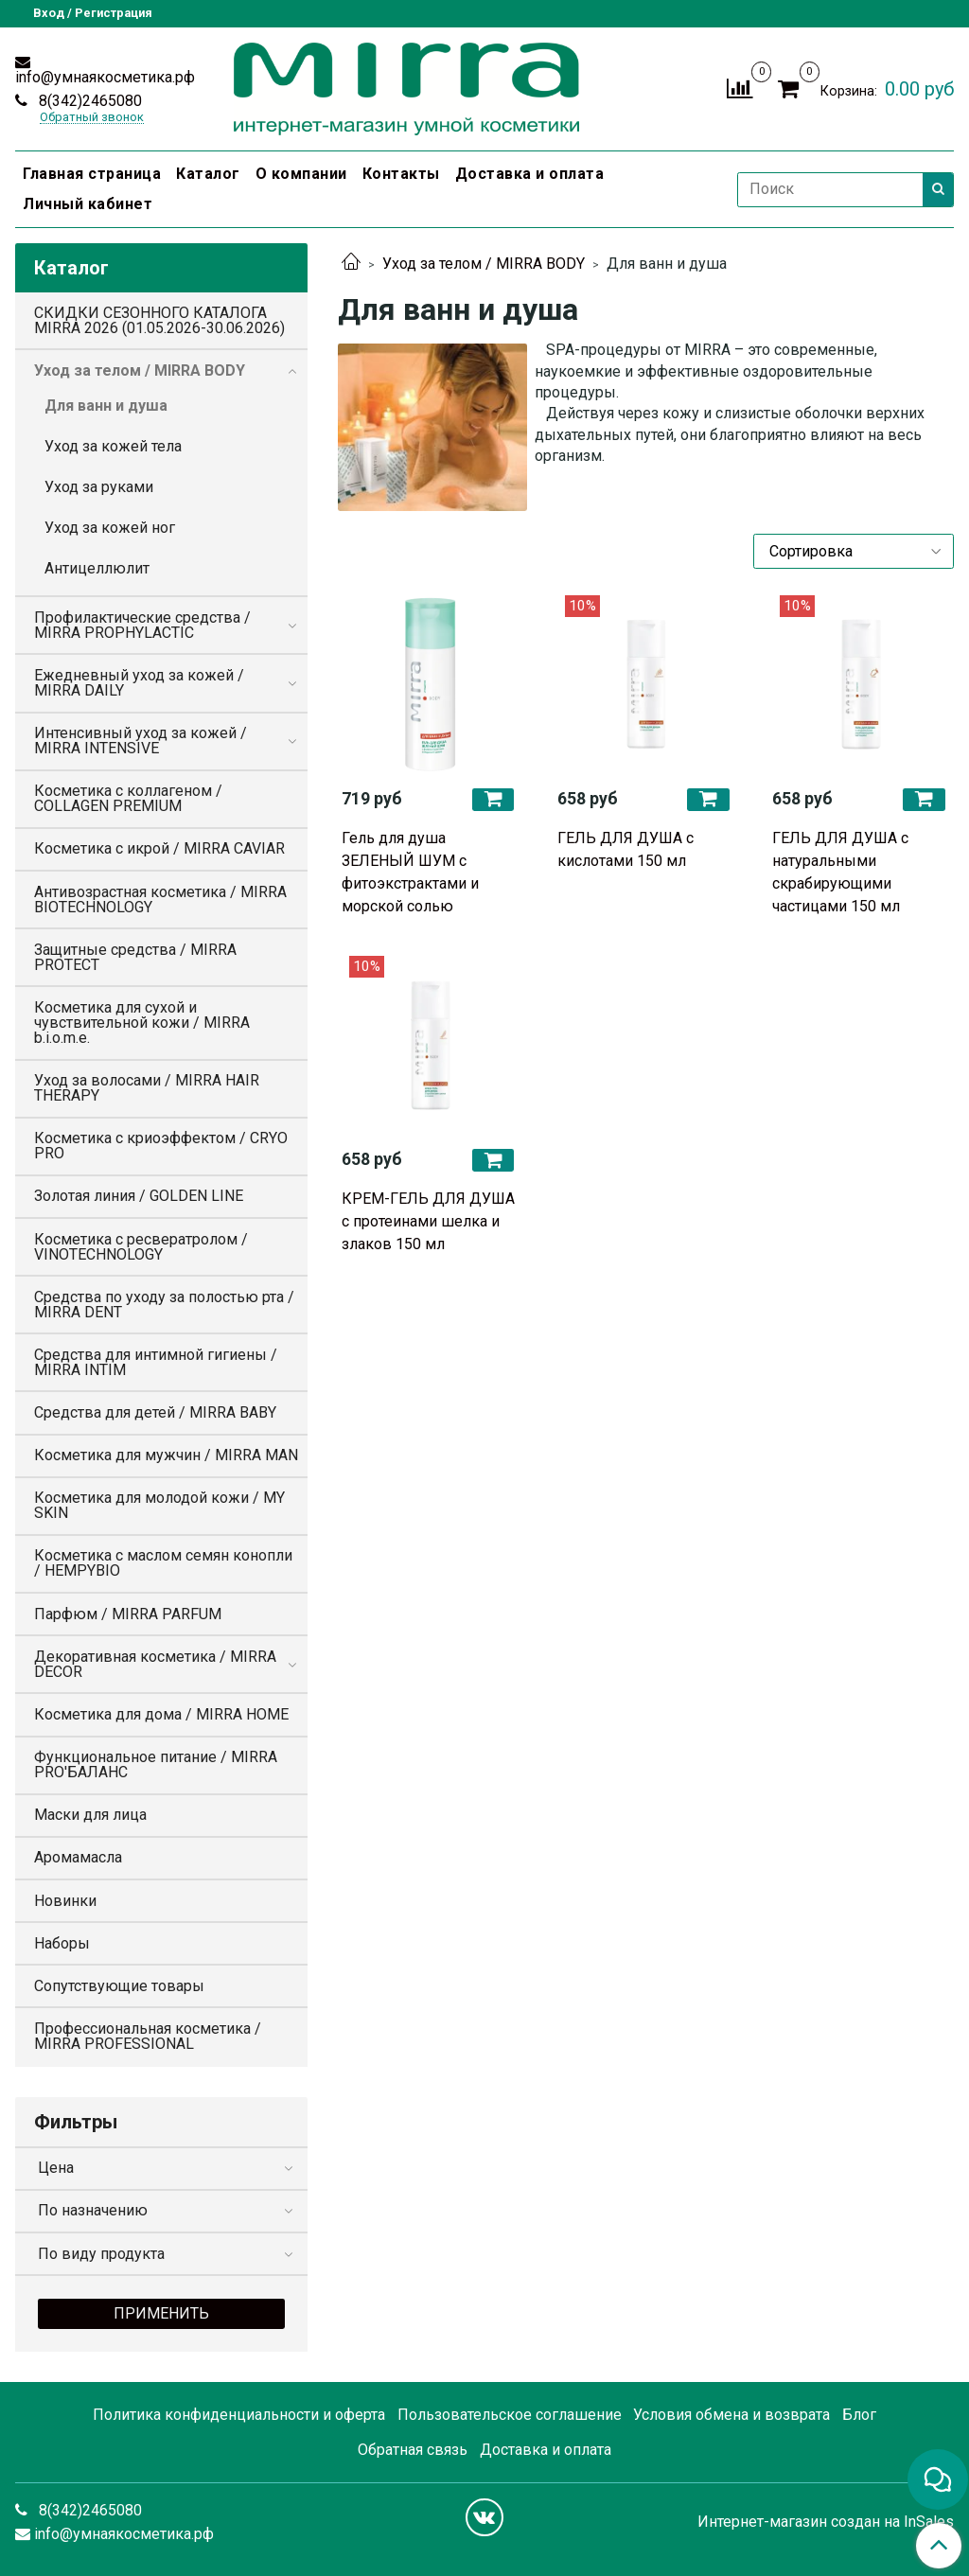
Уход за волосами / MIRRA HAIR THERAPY (146, 1087)
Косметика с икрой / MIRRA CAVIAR (159, 848)
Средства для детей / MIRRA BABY (155, 1412)
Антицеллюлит (97, 568)
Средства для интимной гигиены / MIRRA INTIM (155, 1362)
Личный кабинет (87, 204)
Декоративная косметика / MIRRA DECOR (155, 1664)
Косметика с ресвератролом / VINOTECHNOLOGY (141, 1246)
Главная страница (92, 174)
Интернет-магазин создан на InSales (825, 2522)
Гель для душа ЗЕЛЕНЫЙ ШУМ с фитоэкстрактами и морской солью (410, 872)
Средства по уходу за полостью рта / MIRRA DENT (164, 1304)
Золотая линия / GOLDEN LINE (138, 1196)
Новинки (65, 1901)
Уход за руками (98, 487)
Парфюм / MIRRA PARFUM (127, 1614)
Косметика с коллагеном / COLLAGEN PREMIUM (128, 798)
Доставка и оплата (530, 174)
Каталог (208, 174)
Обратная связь (412, 2450)
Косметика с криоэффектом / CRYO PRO (161, 1145)
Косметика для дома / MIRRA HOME (161, 1714)
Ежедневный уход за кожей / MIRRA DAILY (139, 682)
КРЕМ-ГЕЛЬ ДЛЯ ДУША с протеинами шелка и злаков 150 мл (428, 1221)
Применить (161, 2313)
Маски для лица (90, 1815)
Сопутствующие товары (119, 1986)
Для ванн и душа (105, 406)
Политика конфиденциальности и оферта (239, 2415)
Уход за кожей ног (109, 528)
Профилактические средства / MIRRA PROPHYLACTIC (142, 625)
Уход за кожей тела (113, 446)
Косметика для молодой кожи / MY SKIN (159, 1505)
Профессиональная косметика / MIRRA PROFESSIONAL (147, 2036)
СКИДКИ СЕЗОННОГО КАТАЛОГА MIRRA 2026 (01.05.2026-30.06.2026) (159, 320)
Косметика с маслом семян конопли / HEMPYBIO (163, 1562)
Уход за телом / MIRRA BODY (483, 264)
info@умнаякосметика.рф (105, 77)
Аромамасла (78, 1857)
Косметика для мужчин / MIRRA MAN (166, 1455)
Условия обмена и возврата (731, 2415)
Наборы (62, 1943)
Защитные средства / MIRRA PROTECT (135, 957)
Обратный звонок (92, 118)
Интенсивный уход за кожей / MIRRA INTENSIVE (140, 740)
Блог (859, 2415)
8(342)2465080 (88, 101)
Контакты (401, 174)
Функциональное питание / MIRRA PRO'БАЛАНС (155, 1764)
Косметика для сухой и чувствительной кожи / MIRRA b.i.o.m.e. (142, 1022)
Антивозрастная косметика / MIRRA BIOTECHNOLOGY (160, 899)
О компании (301, 174)
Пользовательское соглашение (509, 2415)
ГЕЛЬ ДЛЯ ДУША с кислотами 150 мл (625, 849)
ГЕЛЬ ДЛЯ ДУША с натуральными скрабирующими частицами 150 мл (840, 872)
